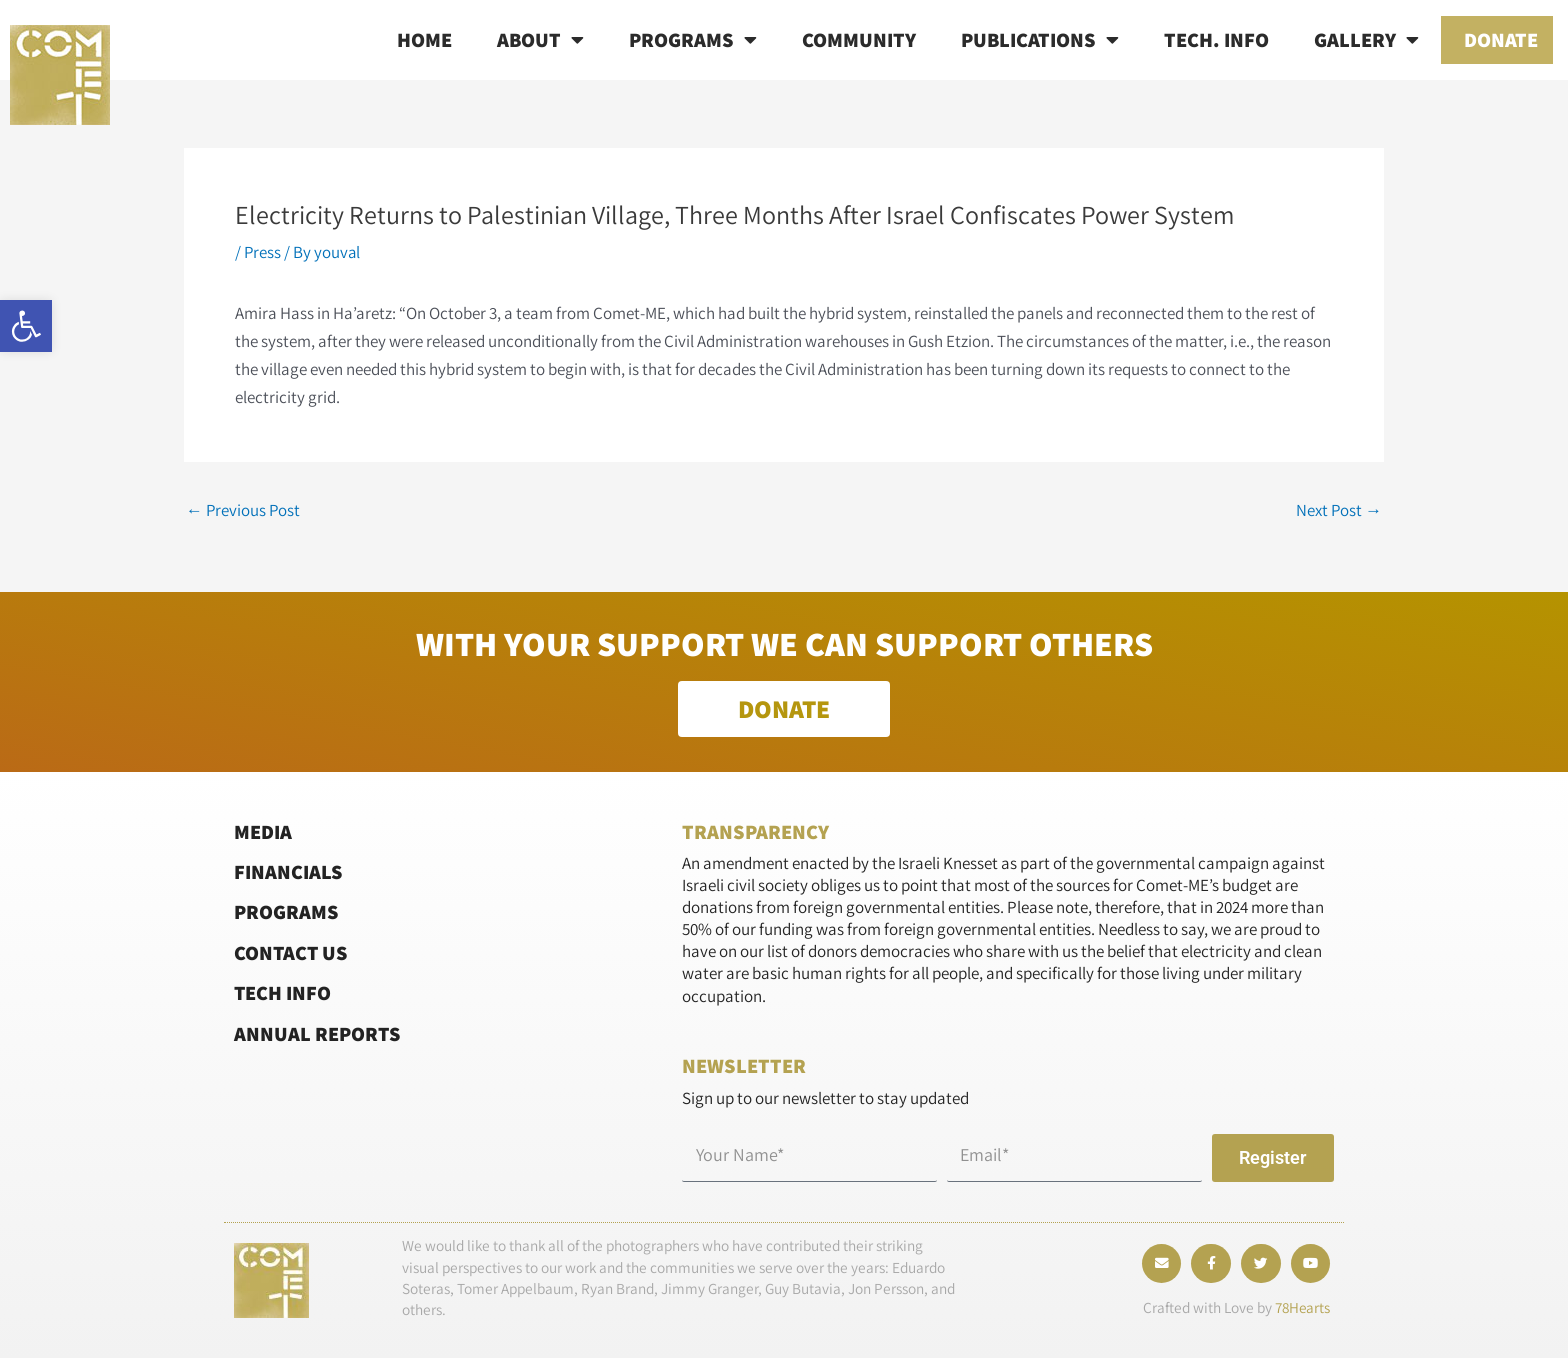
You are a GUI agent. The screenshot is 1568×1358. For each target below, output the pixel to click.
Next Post (1338, 510)
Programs (693, 40)
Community (859, 39)
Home (424, 39)
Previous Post (244, 510)
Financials (288, 871)
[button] (26, 326)
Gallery (1366, 40)
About (540, 40)
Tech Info (283, 992)
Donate (1501, 39)
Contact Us (292, 952)
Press (263, 252)
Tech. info (1216, 39)
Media (263, 831)
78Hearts (1301, 1309)
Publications (1040, 40)
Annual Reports (318, 1033)
